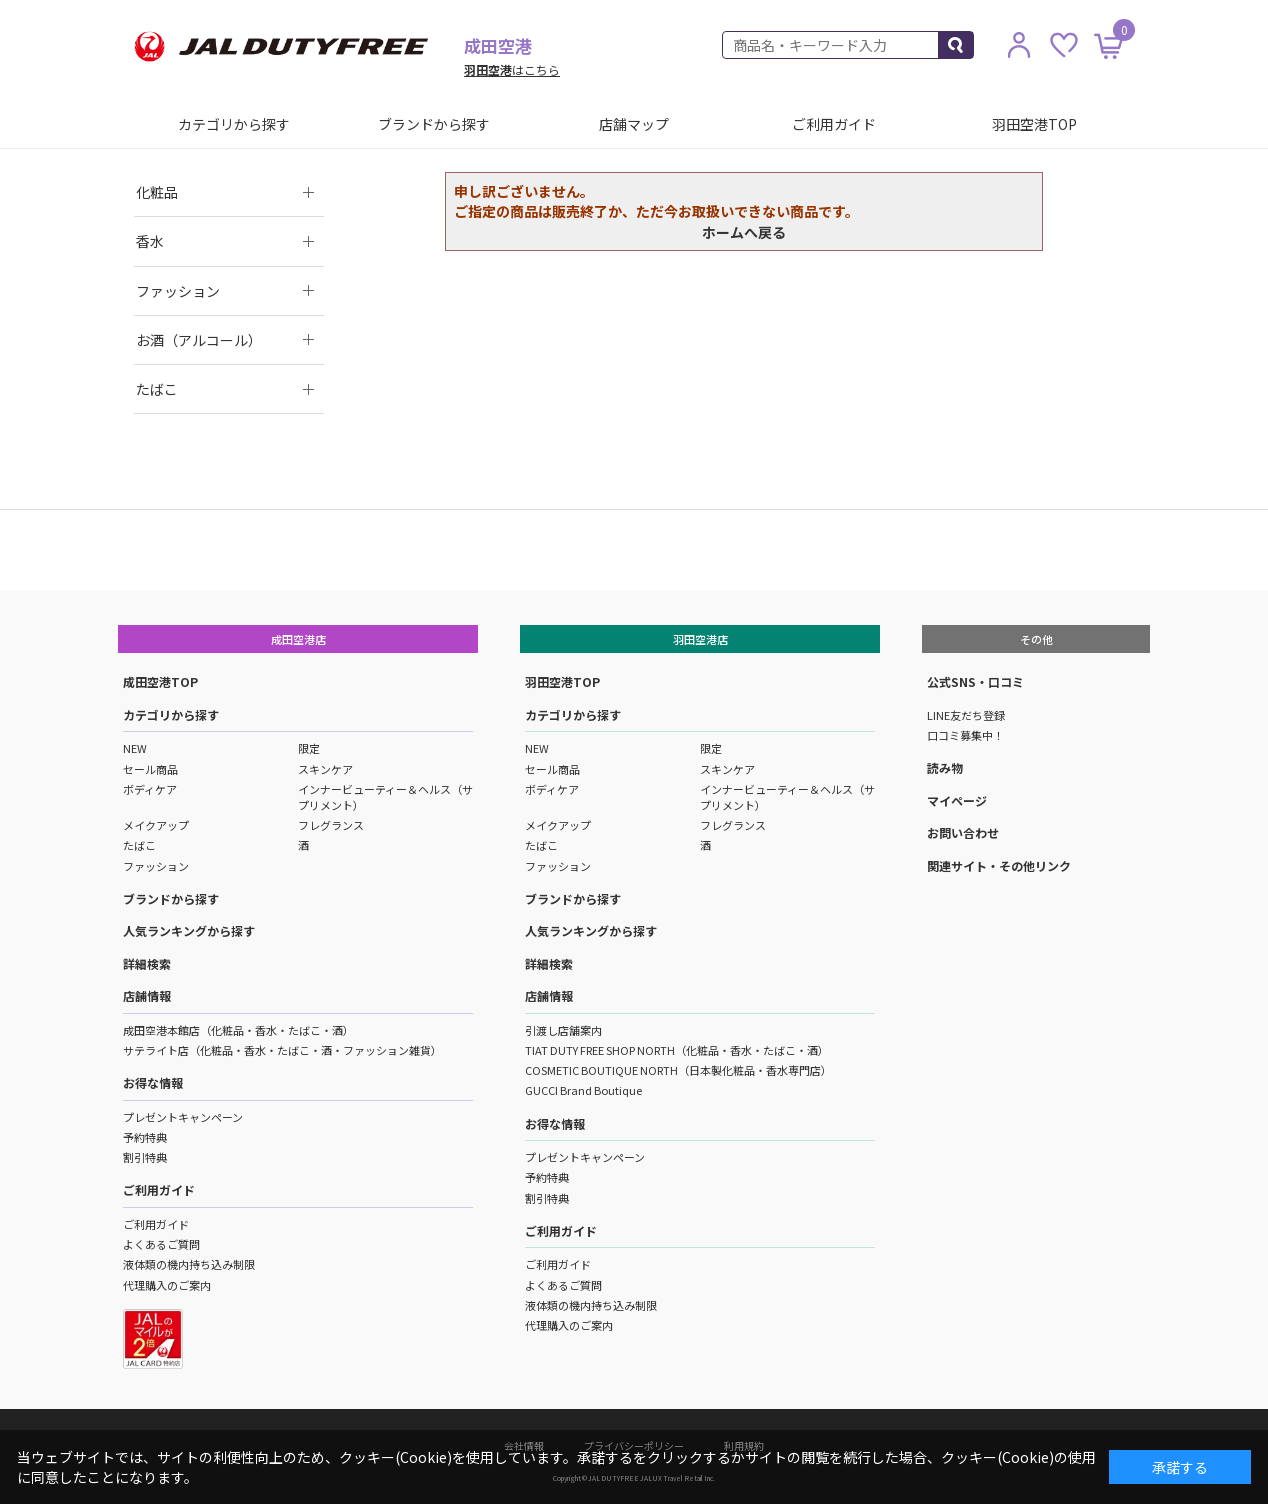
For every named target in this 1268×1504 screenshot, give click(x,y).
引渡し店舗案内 (563, 1030)
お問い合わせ (963, 832)
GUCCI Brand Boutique (583, 1090)
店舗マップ (634, 124)
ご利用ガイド (834, 124)
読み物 (945, 767)
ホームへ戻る (744, 232)
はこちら (512, 69)
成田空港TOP (160, 681)
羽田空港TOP (1034, 124)
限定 (309, 748)
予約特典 (145, 1137)
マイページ (957, 800)
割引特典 (145, 1157)
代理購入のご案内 (167, 1285)
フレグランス (331, 825)
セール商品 (150, 769)
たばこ (139, 845)
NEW (135, 748)
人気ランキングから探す (189, 930)
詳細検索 (147, 963)
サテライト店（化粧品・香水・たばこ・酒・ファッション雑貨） (282, 1050)
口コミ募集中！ (965, 735)
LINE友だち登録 (966, 715)
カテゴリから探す (234, 124)
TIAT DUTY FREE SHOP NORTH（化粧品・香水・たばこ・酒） (677, 1050)
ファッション (156, 866)
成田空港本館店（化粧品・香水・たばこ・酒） (238, 1030)
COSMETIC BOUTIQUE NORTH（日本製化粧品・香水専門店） (678, 1070)
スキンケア (325, 769)
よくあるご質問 (161, 1244)
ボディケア (150, 789)
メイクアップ (156, 825)
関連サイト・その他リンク (999, 865)
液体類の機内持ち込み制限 (189, 1264)
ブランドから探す (434, 124)
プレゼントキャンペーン (183, 1117)
